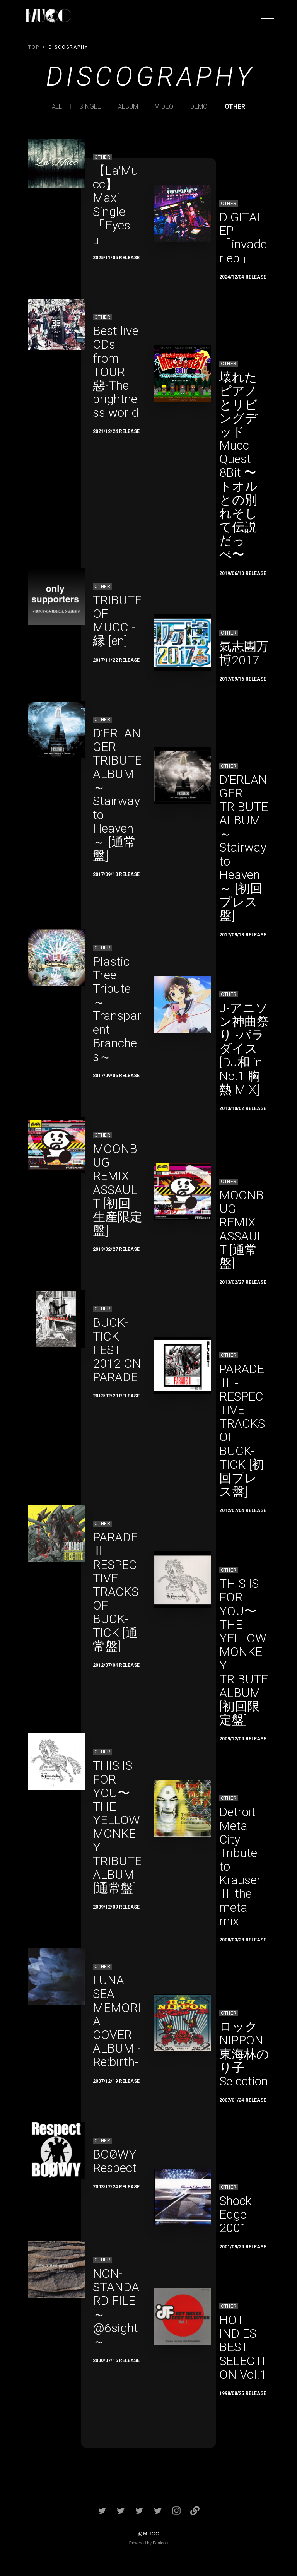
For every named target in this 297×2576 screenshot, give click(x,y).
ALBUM (128, 107)
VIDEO (164, 107)
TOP (33, 47)
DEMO (199, 107)
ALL (57, 107)
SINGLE (90, 107)
